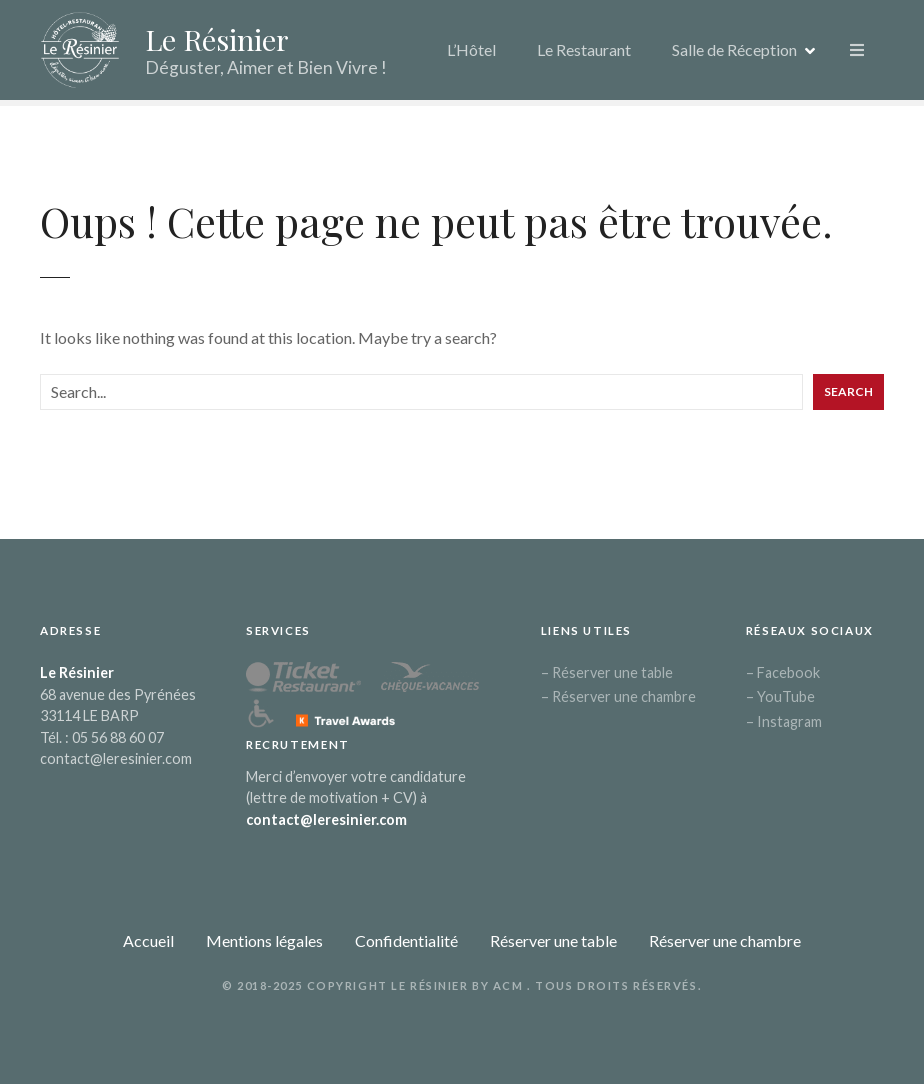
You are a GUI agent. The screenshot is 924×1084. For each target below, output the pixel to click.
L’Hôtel (471, 49)
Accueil (148, 940)
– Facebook (783, 672)
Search (848, 391)
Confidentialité (406, 940)
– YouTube (780, 696)
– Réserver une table (607, 672)
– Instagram (784, 721)
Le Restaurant (584, 49)
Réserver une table (553, 940)
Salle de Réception (734, 49)
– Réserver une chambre (618, 696)
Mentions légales (264, 940)
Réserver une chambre (725, 940)
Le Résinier (217, 39)
